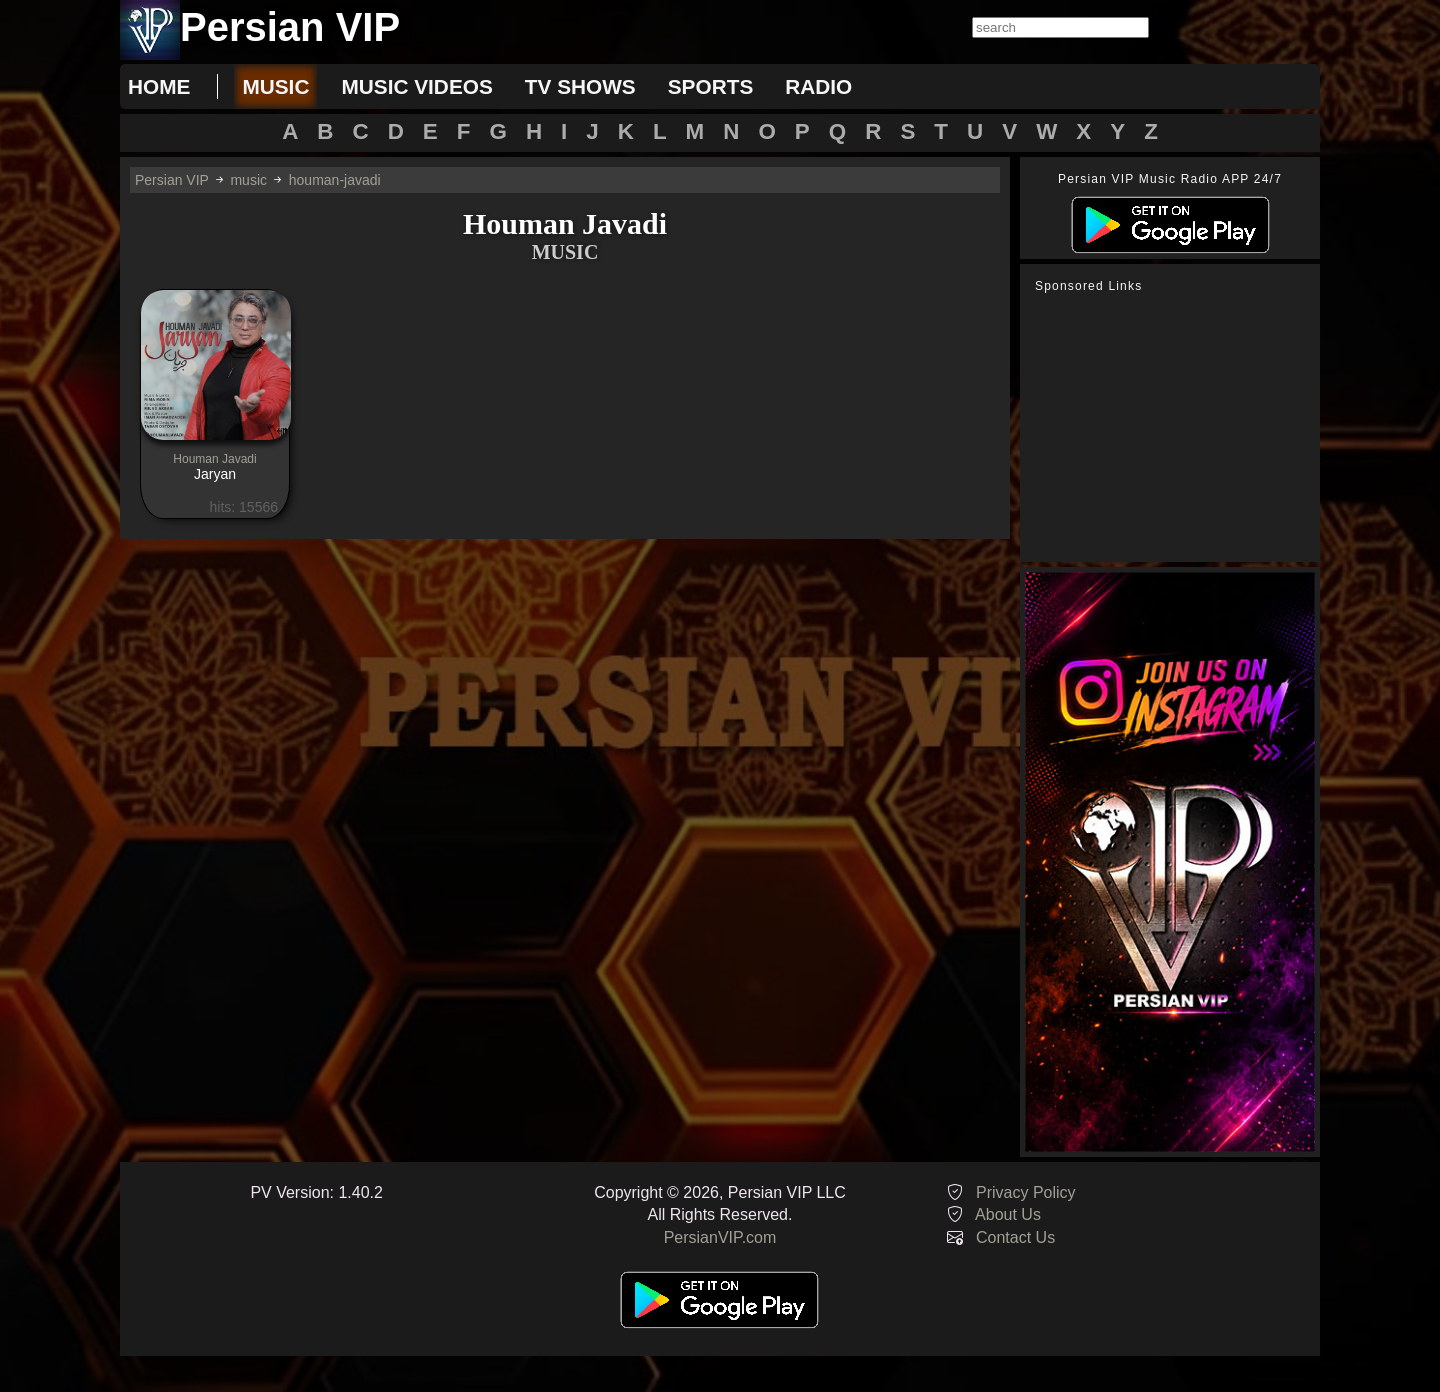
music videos (416, 86)
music (275, 86)
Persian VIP (172, 180)
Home (159, 86)
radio (818, 86)
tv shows (580, 86)
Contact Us (1015, 1237)
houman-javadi (335, 180)
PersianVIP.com (720, 1237)
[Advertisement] (1175, 428)
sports (711, 86)
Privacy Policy (1026, 1192)
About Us (1008, 1214)
